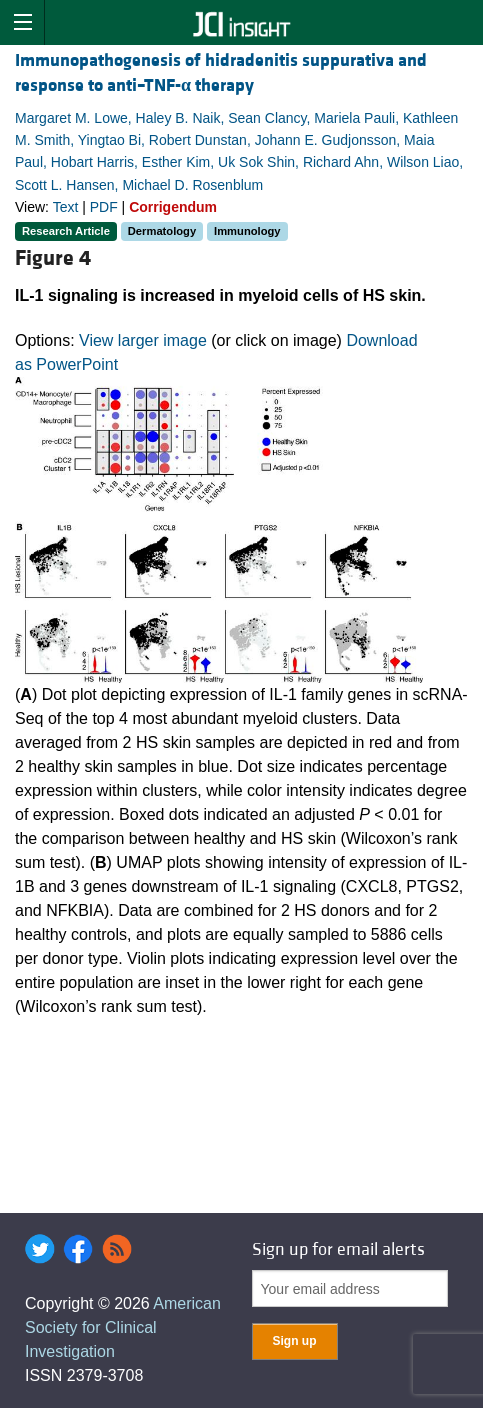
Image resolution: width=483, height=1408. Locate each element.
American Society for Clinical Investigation (123, 1327)
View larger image (143, 340)
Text (66, 207)
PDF (104, 207)
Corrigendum (173, 207)
